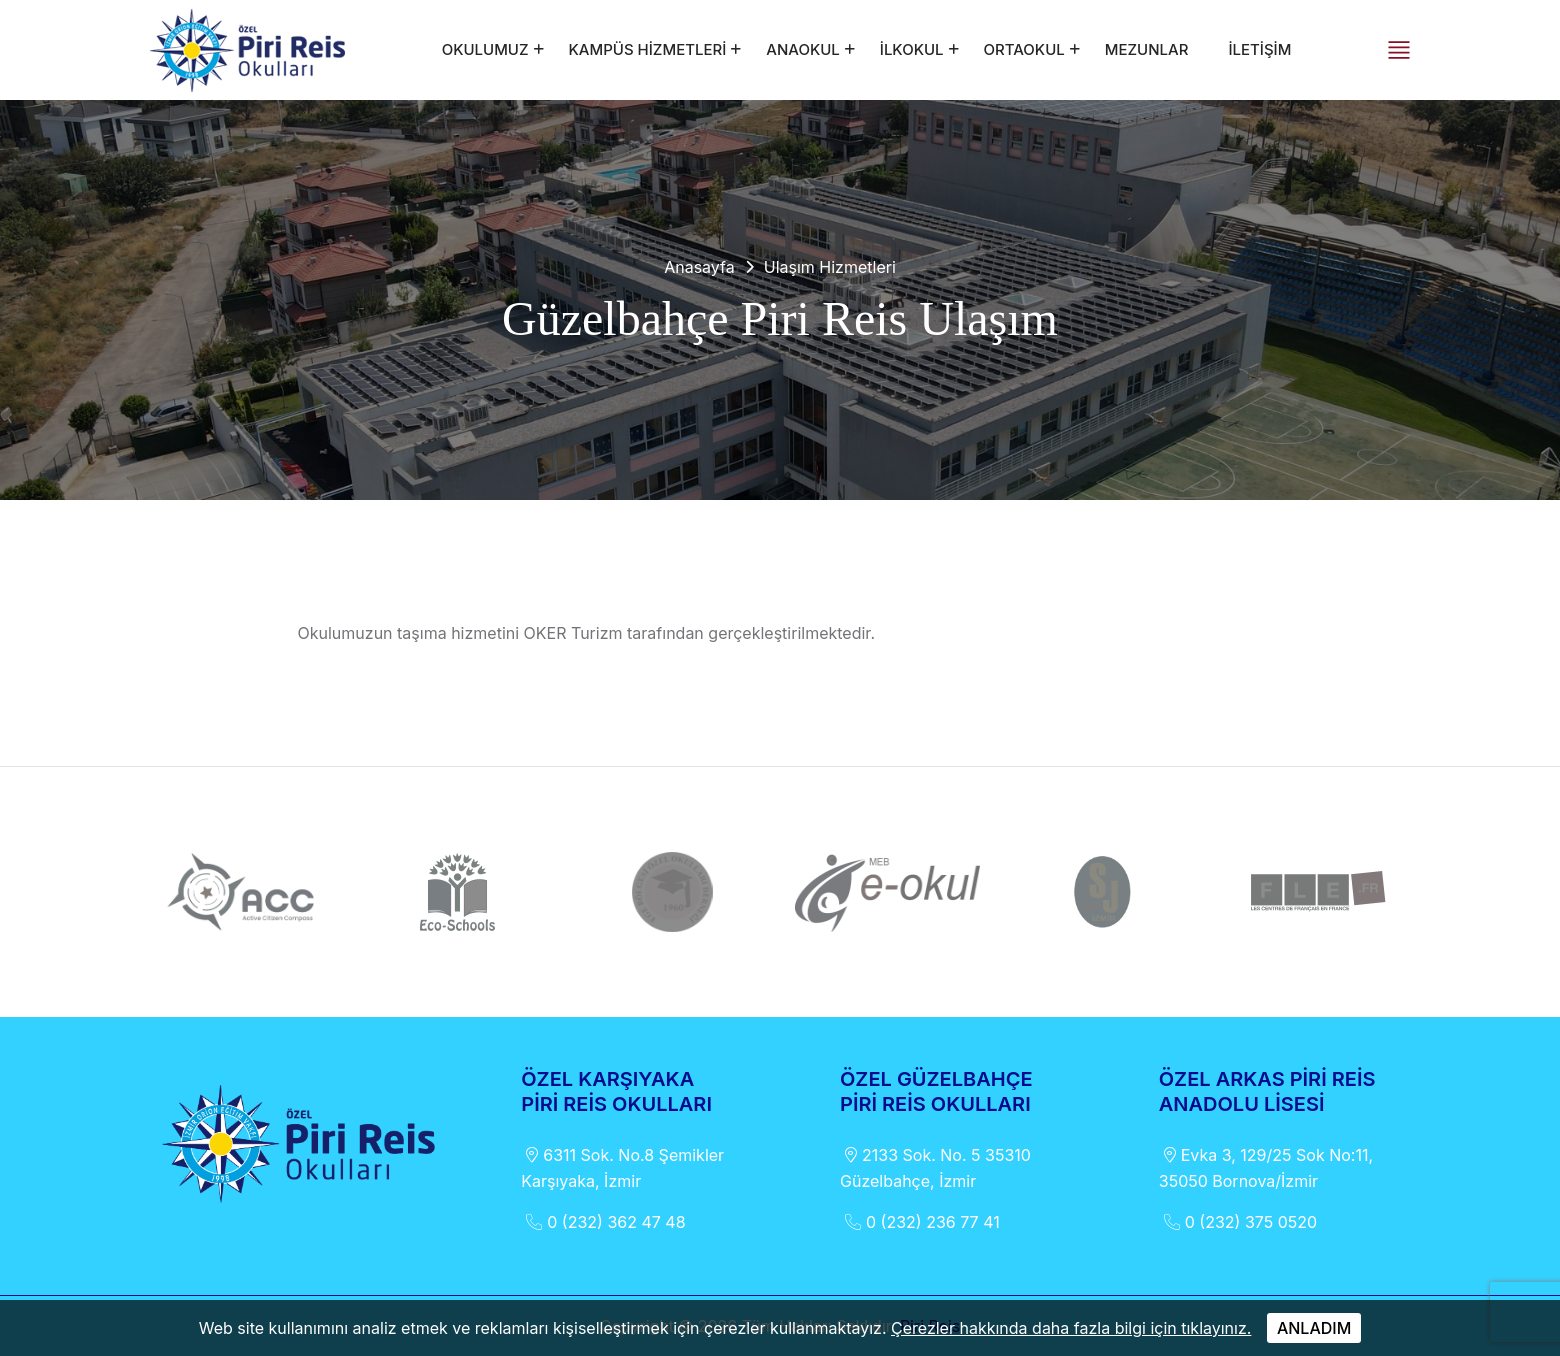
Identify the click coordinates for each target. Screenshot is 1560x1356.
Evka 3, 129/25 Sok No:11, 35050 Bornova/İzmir (1266, 1166)
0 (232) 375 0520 (1238, 1222)
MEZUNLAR (1147, 49)
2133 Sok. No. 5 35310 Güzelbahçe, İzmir (935, 1166)
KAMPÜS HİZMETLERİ (648, 49)
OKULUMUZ (485, 49)
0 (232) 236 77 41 (920, 1222)
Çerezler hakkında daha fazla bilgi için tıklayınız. (1071, 1328)
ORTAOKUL (1024, 49)
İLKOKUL (912, 49)
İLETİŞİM (1259, 49)
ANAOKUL (802, 49)
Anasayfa (699, 267)
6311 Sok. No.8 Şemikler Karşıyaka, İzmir (622, 1166)
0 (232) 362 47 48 (603, 1222)
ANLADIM (1314, 1328)
